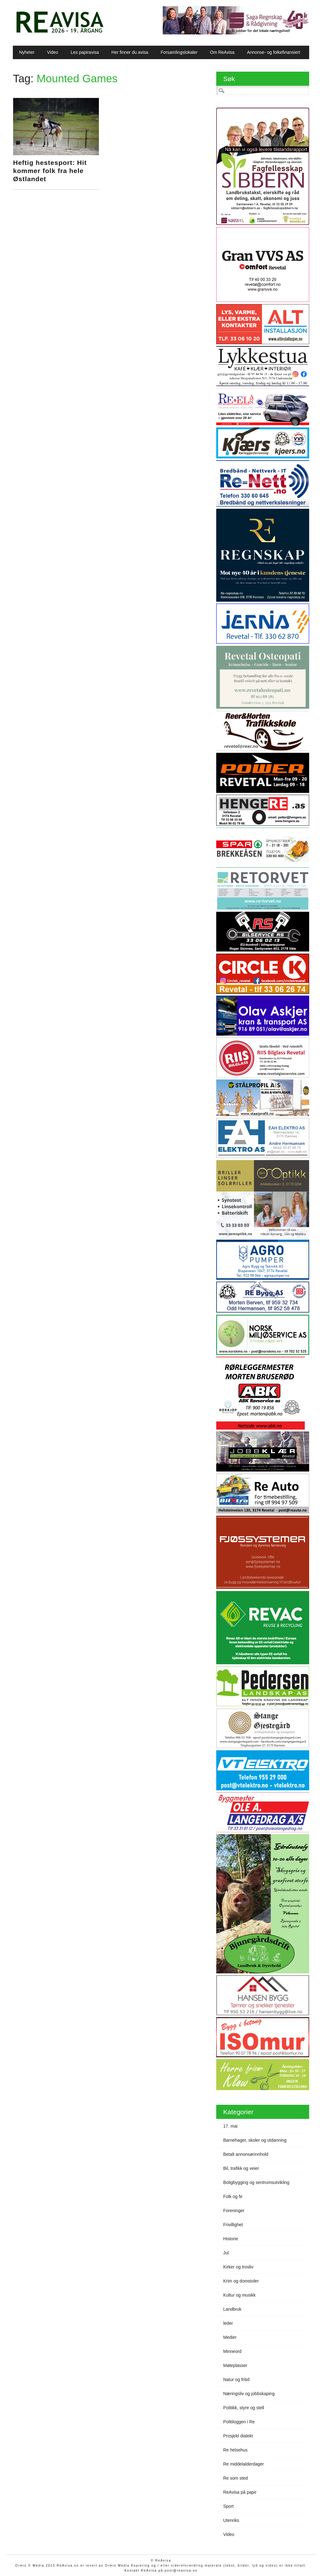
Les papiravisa (85, 52)
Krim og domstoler (241, 2280)
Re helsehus (235, 2449)
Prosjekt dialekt (238, 2435)
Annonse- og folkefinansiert (273, 52)
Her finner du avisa (129, 52)
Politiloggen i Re (239, 2421)
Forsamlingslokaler (179, 52)
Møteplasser (235, 2365)
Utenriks (231, 2520)
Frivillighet (233, 2224)
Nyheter (26, 52)
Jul (226, 2252)
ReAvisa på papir (239, 2492)
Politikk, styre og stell (243, 2407)
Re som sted (235, 2478)
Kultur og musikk (239, 2295)
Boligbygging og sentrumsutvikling (256, 2182)
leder (228, 2323)
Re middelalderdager (243, 2463)
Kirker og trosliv (238, 2266)
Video (52, 52)
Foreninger (233, 2210)
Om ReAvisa (222, 52)
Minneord (232, 2351)
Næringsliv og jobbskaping (248, 2393)
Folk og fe (232, 2196)
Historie (230, 2238)
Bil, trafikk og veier (241, 2168)
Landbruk (232, 2309)
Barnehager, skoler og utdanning (254, 2140)
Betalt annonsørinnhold (245, 2154)
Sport (228, 2506)
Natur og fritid (236, 2379)
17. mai (230, 2126)
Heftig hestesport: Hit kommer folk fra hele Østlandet (50, 170)
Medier (230, 2337)
